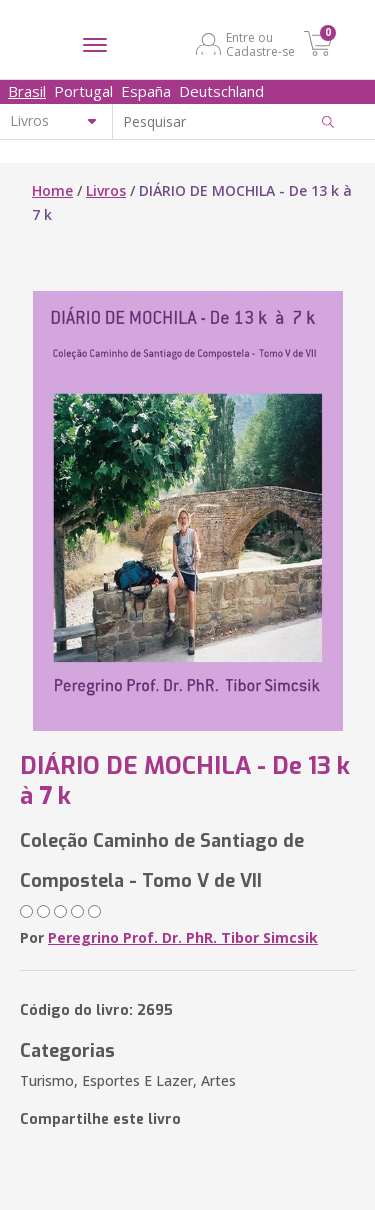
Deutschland (221, 91)
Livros (106, 190)
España (146, 91)
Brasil (27, 91)
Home (52, 190)
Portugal (83, 91)
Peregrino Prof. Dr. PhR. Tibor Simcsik (183, 937)
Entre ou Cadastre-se (260, 44)
